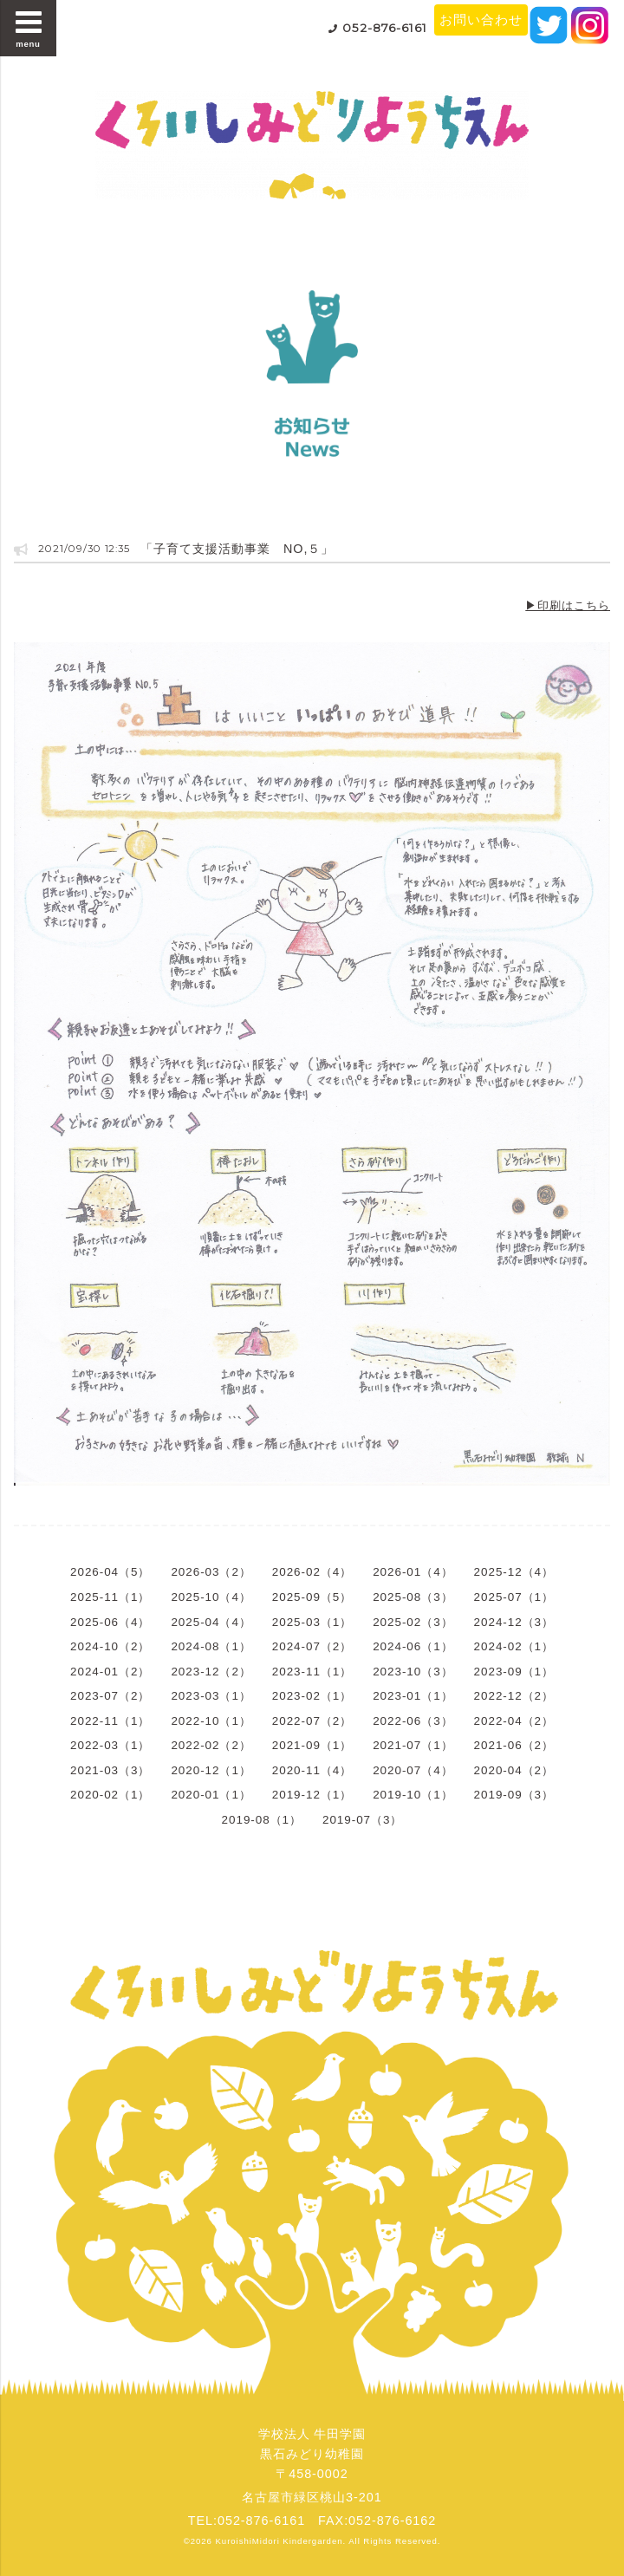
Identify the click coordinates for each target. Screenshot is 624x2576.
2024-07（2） (312, 1646)
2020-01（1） (210, 1794)
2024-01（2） (110, 1671)
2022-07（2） (312, 1720)
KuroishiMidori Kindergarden (279, 2541)
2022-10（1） (210, 1720)
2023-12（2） (210, 1671)
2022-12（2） (514, 1695)
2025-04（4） (210, 1622)
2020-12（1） (210, 1770)
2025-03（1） (312, 1622)
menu (28, 28)
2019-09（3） (514, 1794)
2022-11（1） (110, 1720)
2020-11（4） (312, 1770)
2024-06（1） (412, 1646)
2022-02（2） (210, 1745)
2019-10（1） (412, 1794)
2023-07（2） (110, 1695)
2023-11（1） (312, 1671)
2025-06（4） (110, 1622)
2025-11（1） (110, 1596)
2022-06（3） (412, 1720)
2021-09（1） (312, 1745)
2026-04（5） (110, 1571)
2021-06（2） (514, 1745)
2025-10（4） (210, 1596)
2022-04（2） (514, 1720)
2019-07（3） (362, 1819)
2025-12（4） (514, 1571)
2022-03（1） (110, 1745)
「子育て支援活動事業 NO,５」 (237, 549)
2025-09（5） (312, 1596)
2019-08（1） (262, 1819)
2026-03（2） (210, 1571)
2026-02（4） (312, 1571)
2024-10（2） (110, 1646)
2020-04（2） (514, 1770)
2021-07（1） (412, 1745)
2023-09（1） (514, 1671)
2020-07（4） (412, 1770)
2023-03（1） (210, 1695)
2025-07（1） (514, 1596)
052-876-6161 (385, 28)
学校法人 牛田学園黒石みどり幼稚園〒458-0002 (312, 2454)
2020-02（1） (110, 1794)
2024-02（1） (514, 1646)
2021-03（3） (110, 1770)
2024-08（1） (210, 1646)
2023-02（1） (312, 1695)
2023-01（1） (412, 1695)
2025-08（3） (412, 1596)
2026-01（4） (412, 1571)
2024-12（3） (514, 1622)
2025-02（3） (412, 1622)
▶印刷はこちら (567, 605)
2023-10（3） (412, 1671)
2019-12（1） (312, 1794)
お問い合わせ (481, 19)
